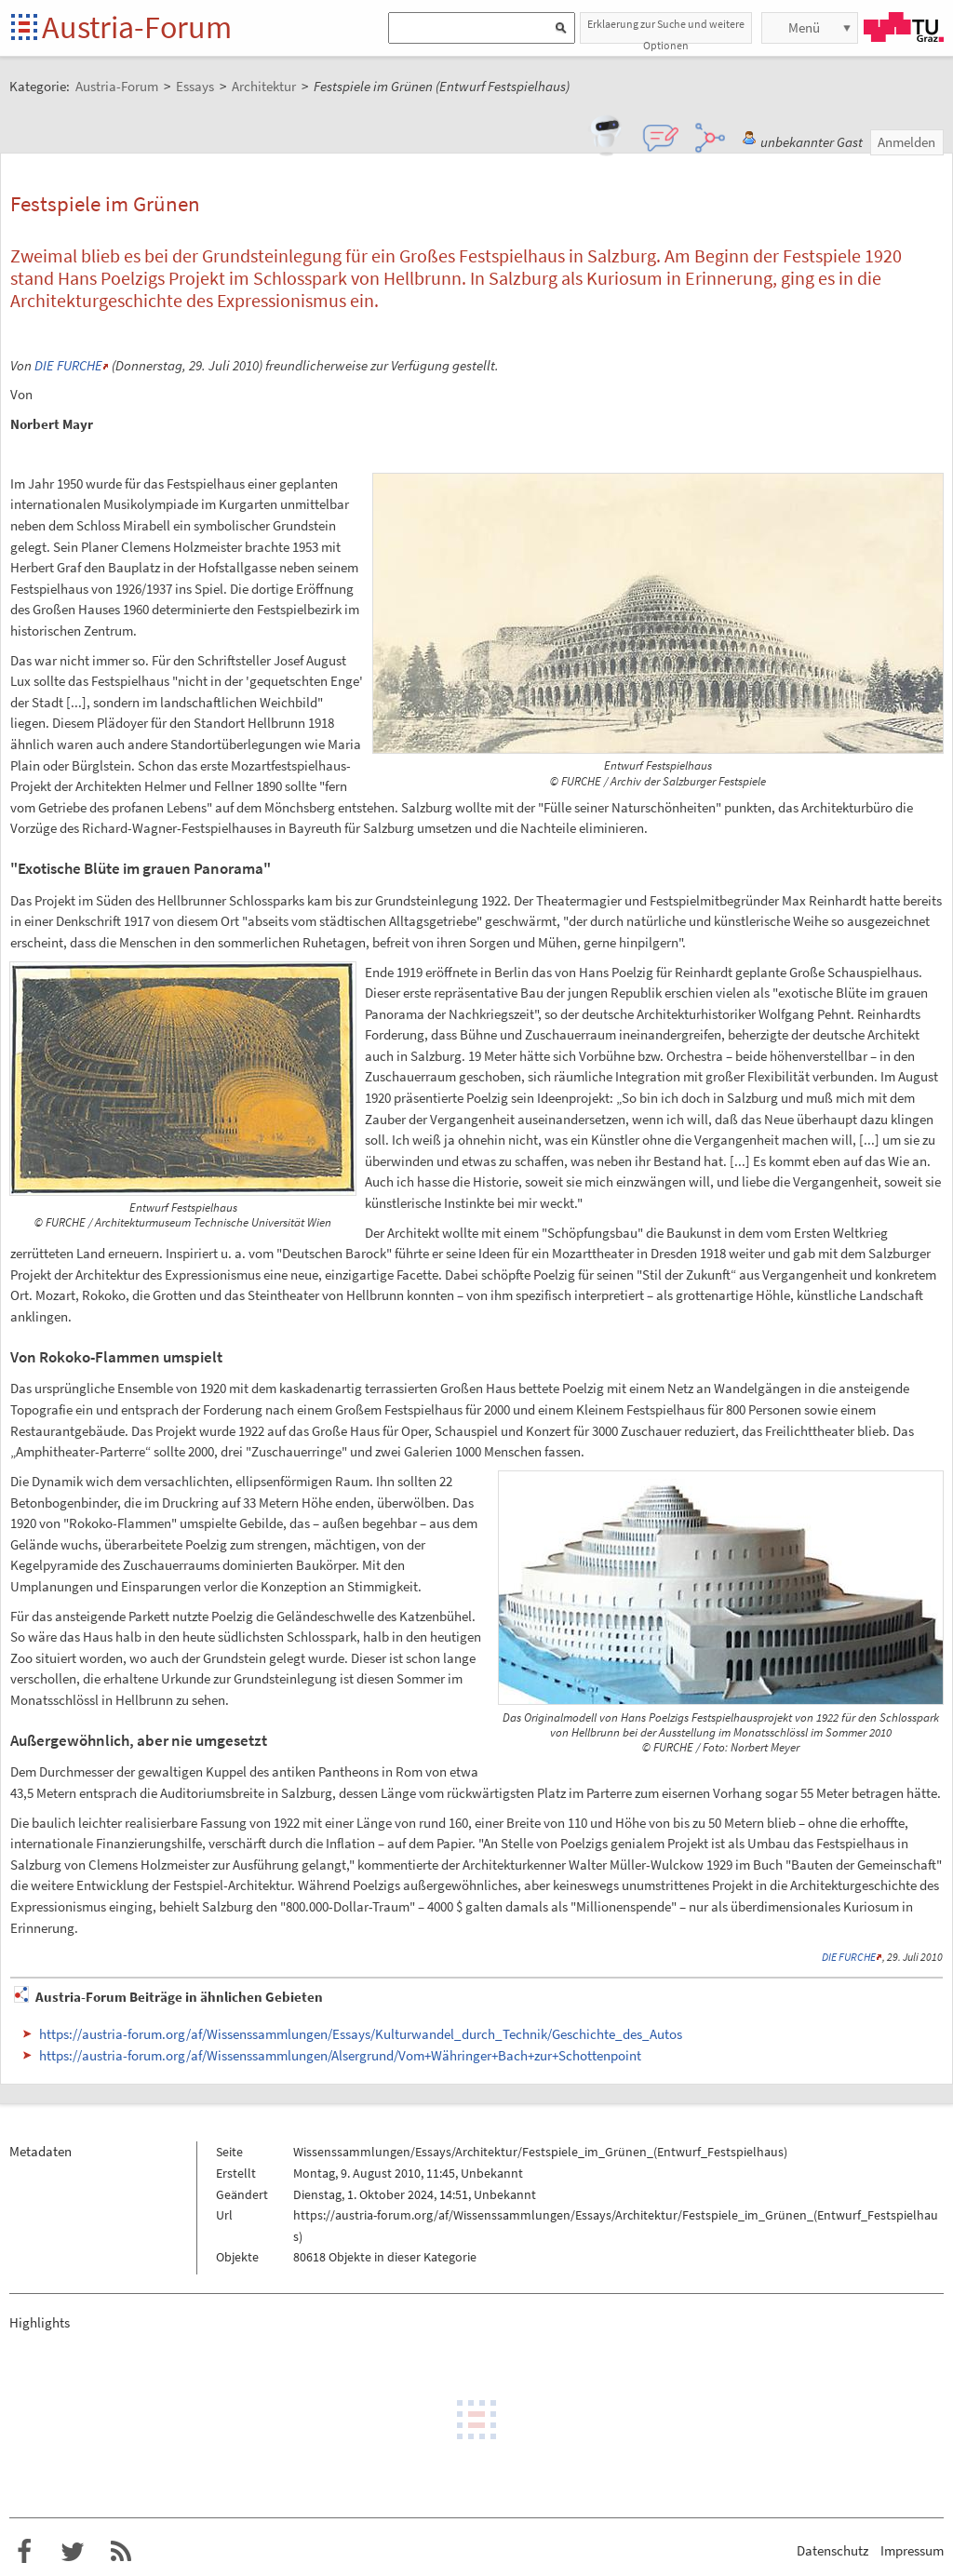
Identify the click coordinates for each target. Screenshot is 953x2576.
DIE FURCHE (68, 365)
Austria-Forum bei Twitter (72, 2552)
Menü (804, 27)
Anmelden (906, 142)
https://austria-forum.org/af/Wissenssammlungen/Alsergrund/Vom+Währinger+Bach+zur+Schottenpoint (340, 2055)
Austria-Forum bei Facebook (24, 2552)
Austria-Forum (137, 27)
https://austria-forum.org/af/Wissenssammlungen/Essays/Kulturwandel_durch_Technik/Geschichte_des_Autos (360, 2034)
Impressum (912, 2550)
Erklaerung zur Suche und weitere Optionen (666, 30)
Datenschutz (832, 2550)
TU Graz (904, 27)
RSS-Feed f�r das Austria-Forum (121, 2552)
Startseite (25, 28)
